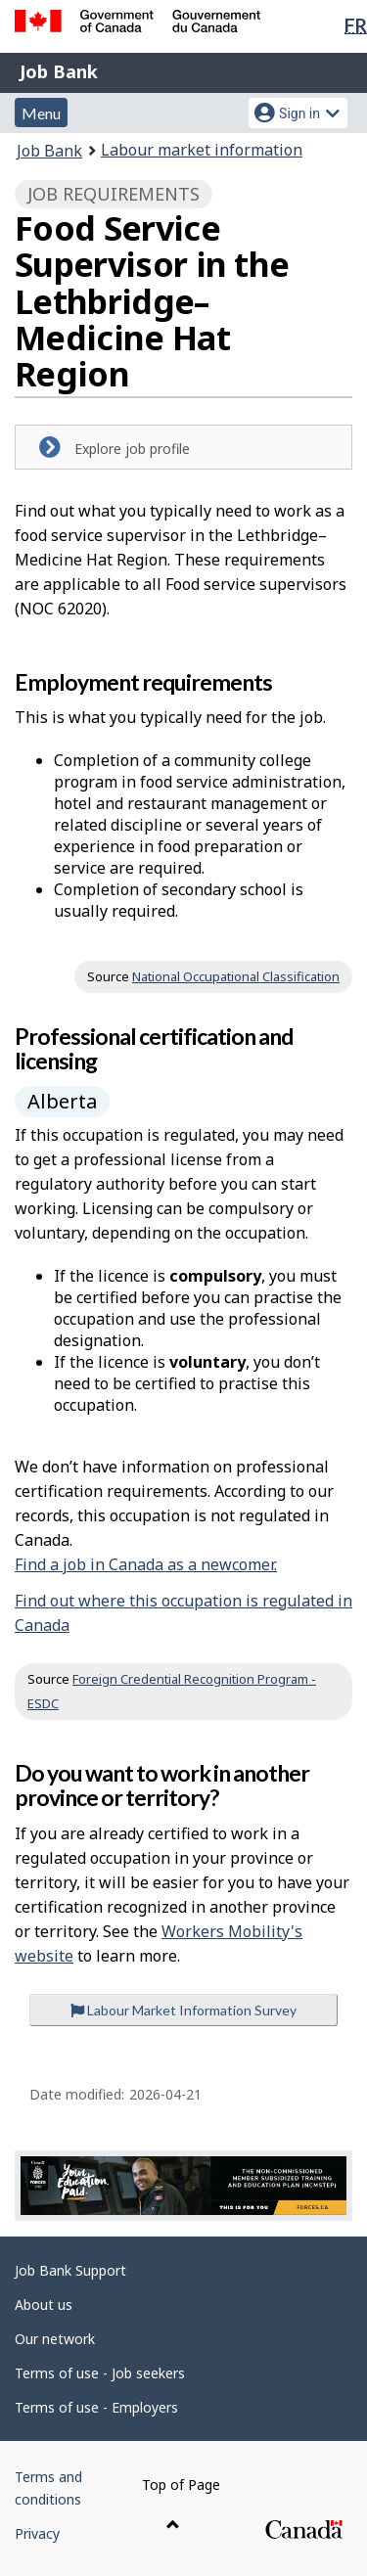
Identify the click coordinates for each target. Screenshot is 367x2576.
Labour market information (201, 149)
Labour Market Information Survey (183, 2010)
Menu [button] (41, 113)
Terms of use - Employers (96, 2407)
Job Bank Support (70, 2270)
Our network (55, 2338)
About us (43, 2304)
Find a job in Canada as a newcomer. (146, 1564)
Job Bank (59, 71)
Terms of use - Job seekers (100, 2373)
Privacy (37, 2533)
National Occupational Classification (236, 976)
